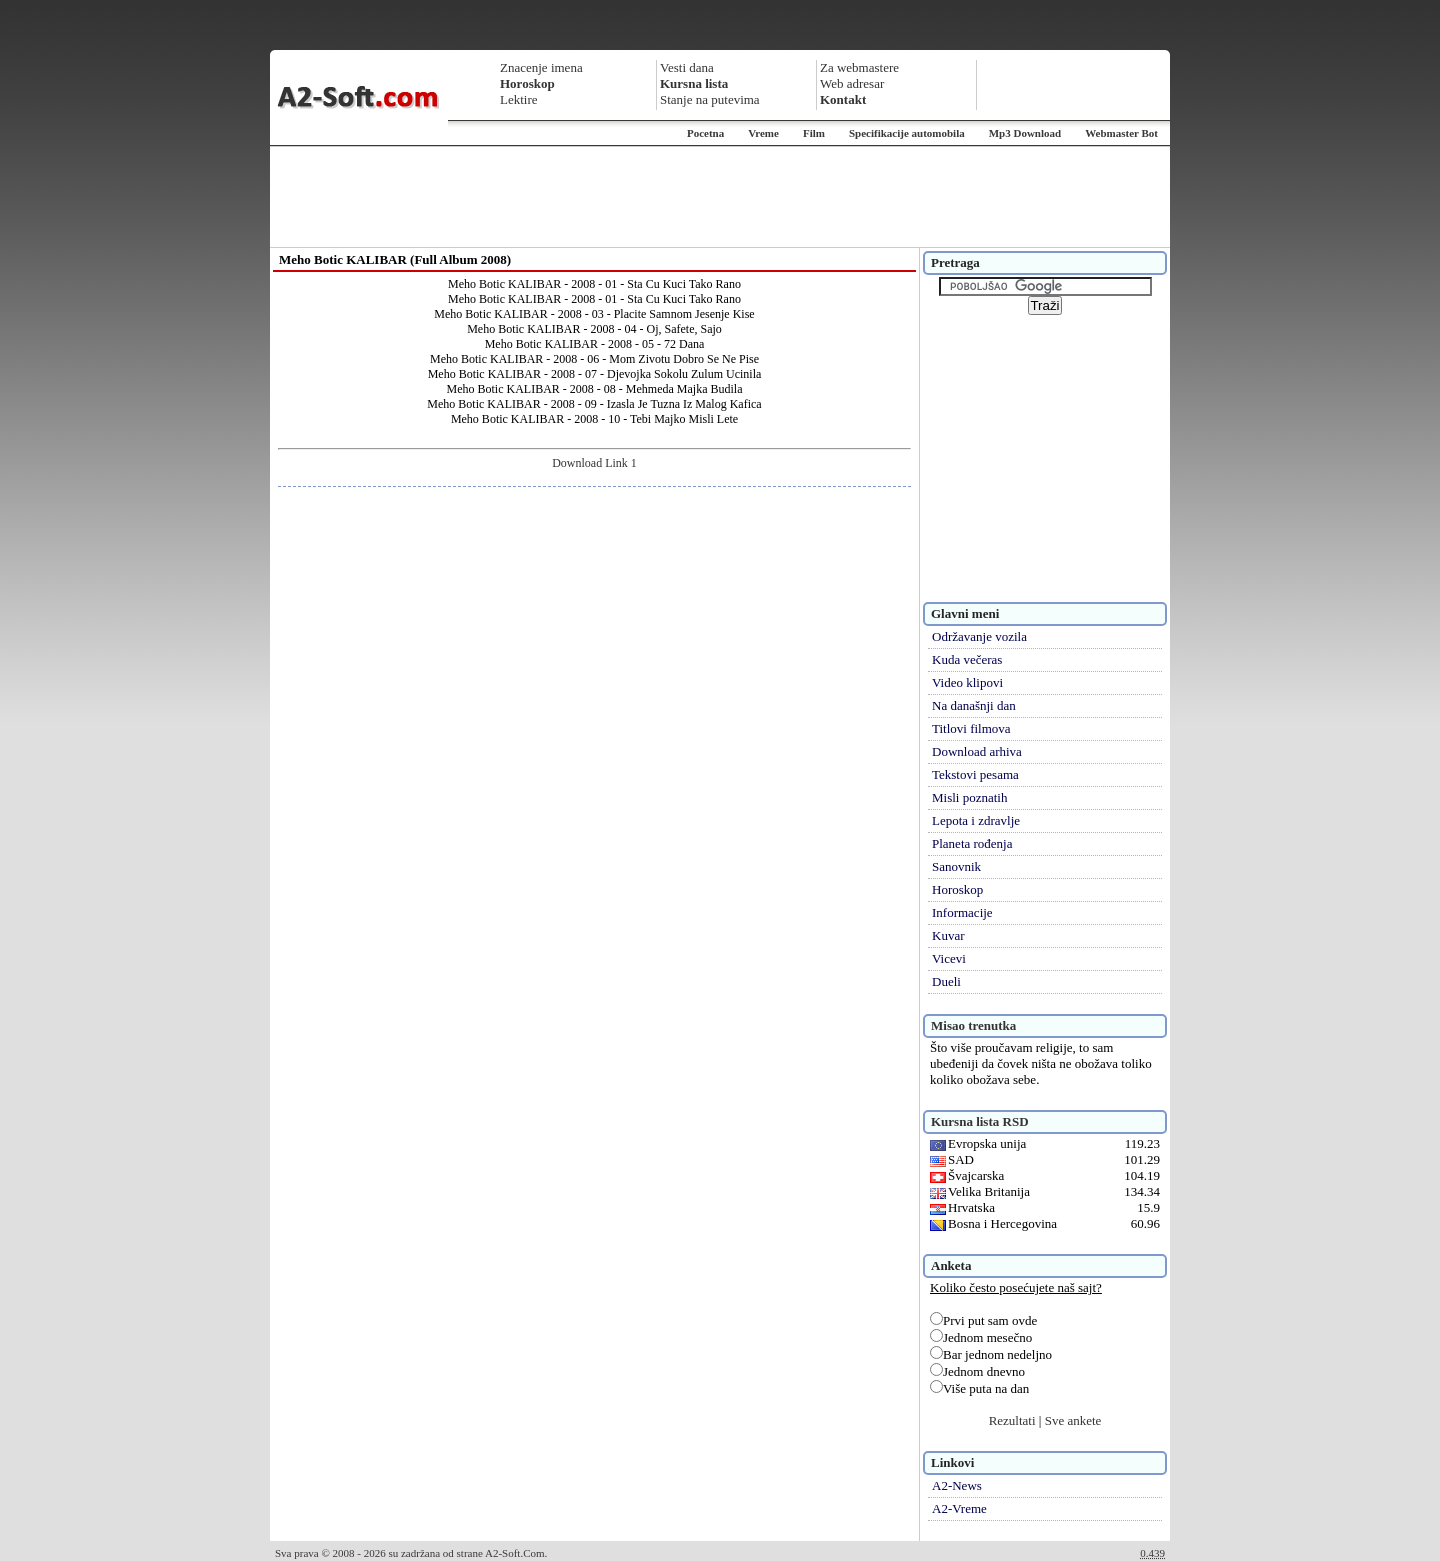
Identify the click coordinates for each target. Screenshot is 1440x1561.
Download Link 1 (594, 463)
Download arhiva (977, 751)
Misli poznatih (969, 797)
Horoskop (957, 889)
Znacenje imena (541, 67)
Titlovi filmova (971, 728)
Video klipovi (967, 682)
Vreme (763, 133)
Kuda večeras (967, 659)
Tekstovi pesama (975, 774)
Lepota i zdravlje (976, 820)
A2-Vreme (959, 1508)
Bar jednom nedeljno (991, 1354)
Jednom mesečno (981, 1337)
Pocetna (705, 133)
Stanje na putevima (710, 99)
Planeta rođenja (972, 843)
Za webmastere (859, 67)
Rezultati (1012, 1420)
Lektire (519, 99)
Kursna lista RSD (980, 1121)
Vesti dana (687, 67)
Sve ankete (1073, 1420)
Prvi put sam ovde (983, 1320)
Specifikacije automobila (907, 133)
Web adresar (852, 83)
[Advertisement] (720, 197)
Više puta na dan (979, 1388)
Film (814, 133)
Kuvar (948, 935)
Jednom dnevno (977, 1371)
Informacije (962, 912)
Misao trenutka (973, 1025)
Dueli (946, 981)
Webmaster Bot (1121, 133)
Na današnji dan (974, 705)
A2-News (957, 1485)
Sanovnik (956, 866)
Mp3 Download (1025, 133)
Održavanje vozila (979, 636)
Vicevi (949, 958)
